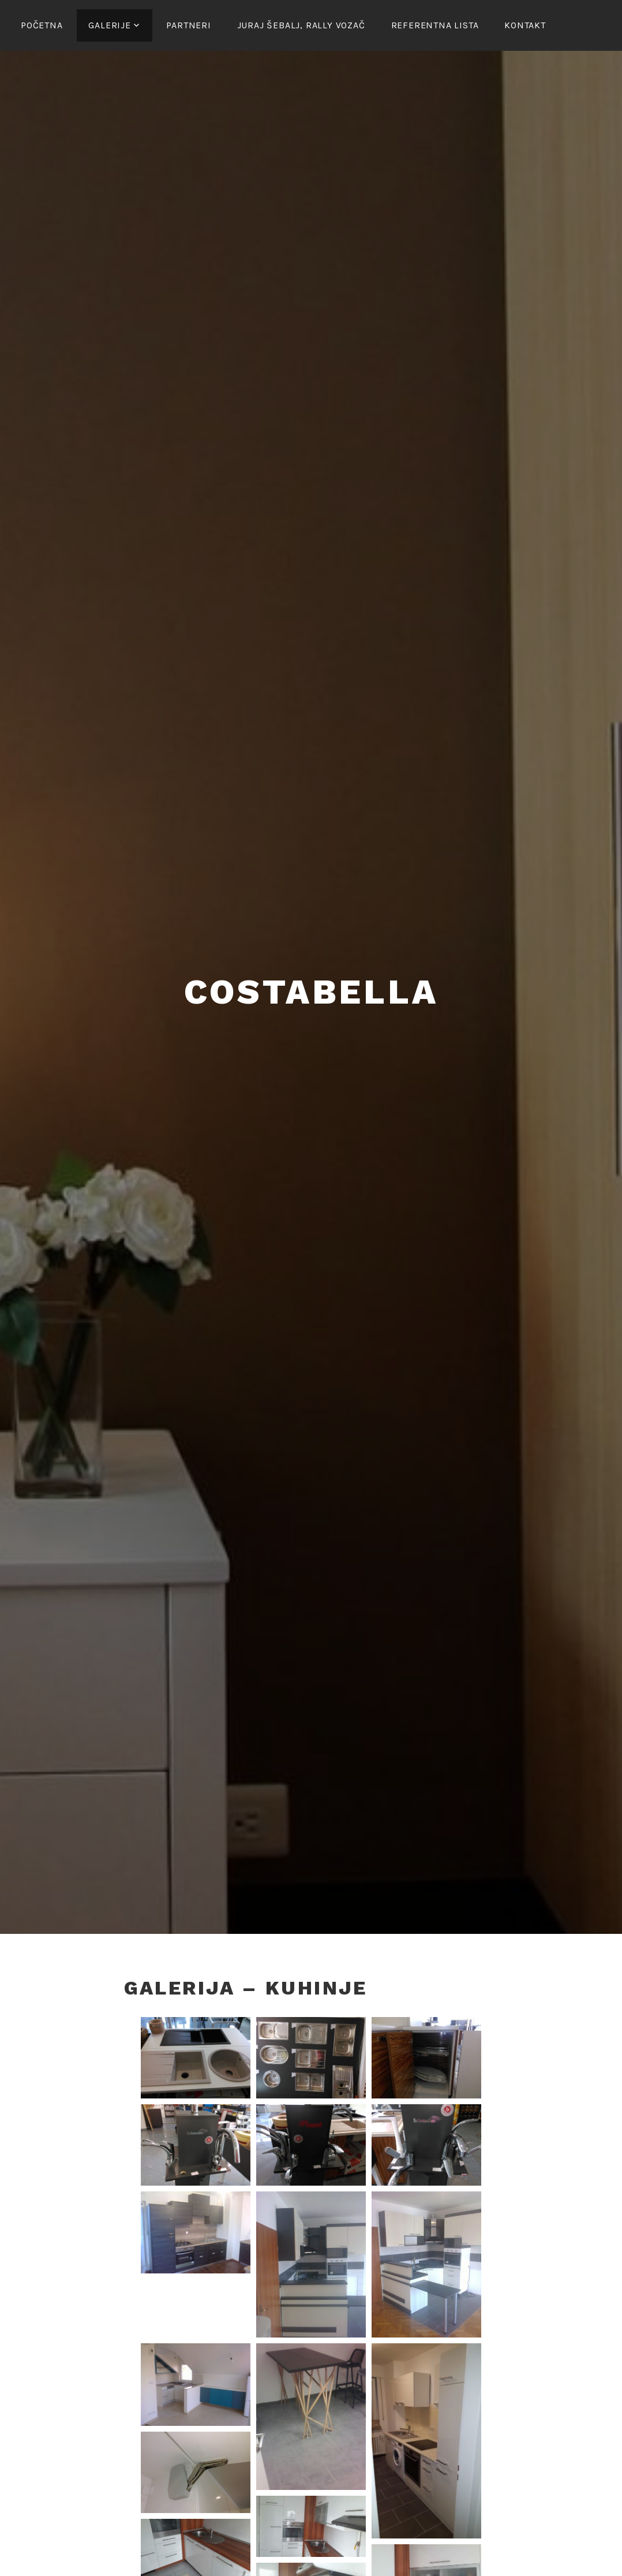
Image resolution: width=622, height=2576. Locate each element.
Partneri (188, 25)
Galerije (109, 25)
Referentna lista (435, 25)
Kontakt (525, 25)
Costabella (311, 991)
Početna (42, 25)
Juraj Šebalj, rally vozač (301, 25)
